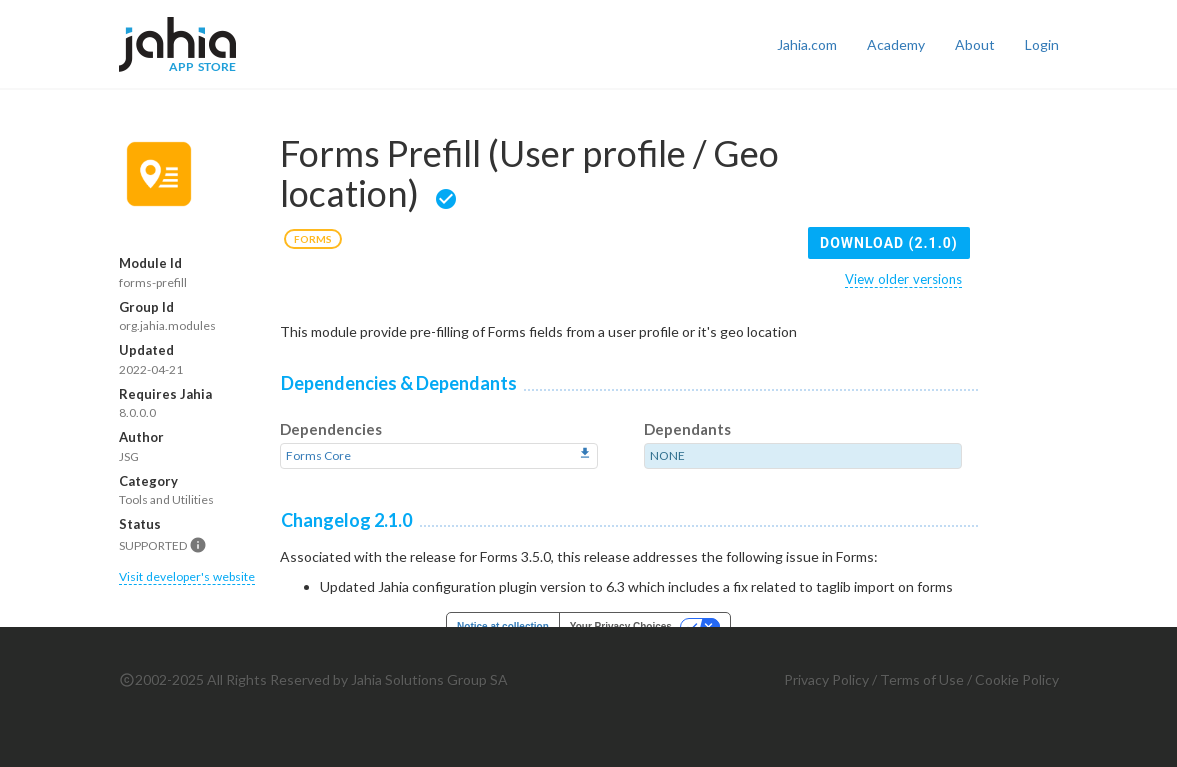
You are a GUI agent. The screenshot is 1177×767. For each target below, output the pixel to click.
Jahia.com (807, 44)
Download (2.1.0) (889, 243)
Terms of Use (922, 679)
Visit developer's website (187, 576)
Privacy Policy (826, 679)
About (975, 44)
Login (1042, 44)
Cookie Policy (1017, 679)
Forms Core (318, 455)
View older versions (903, 279)
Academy (896, 44)
